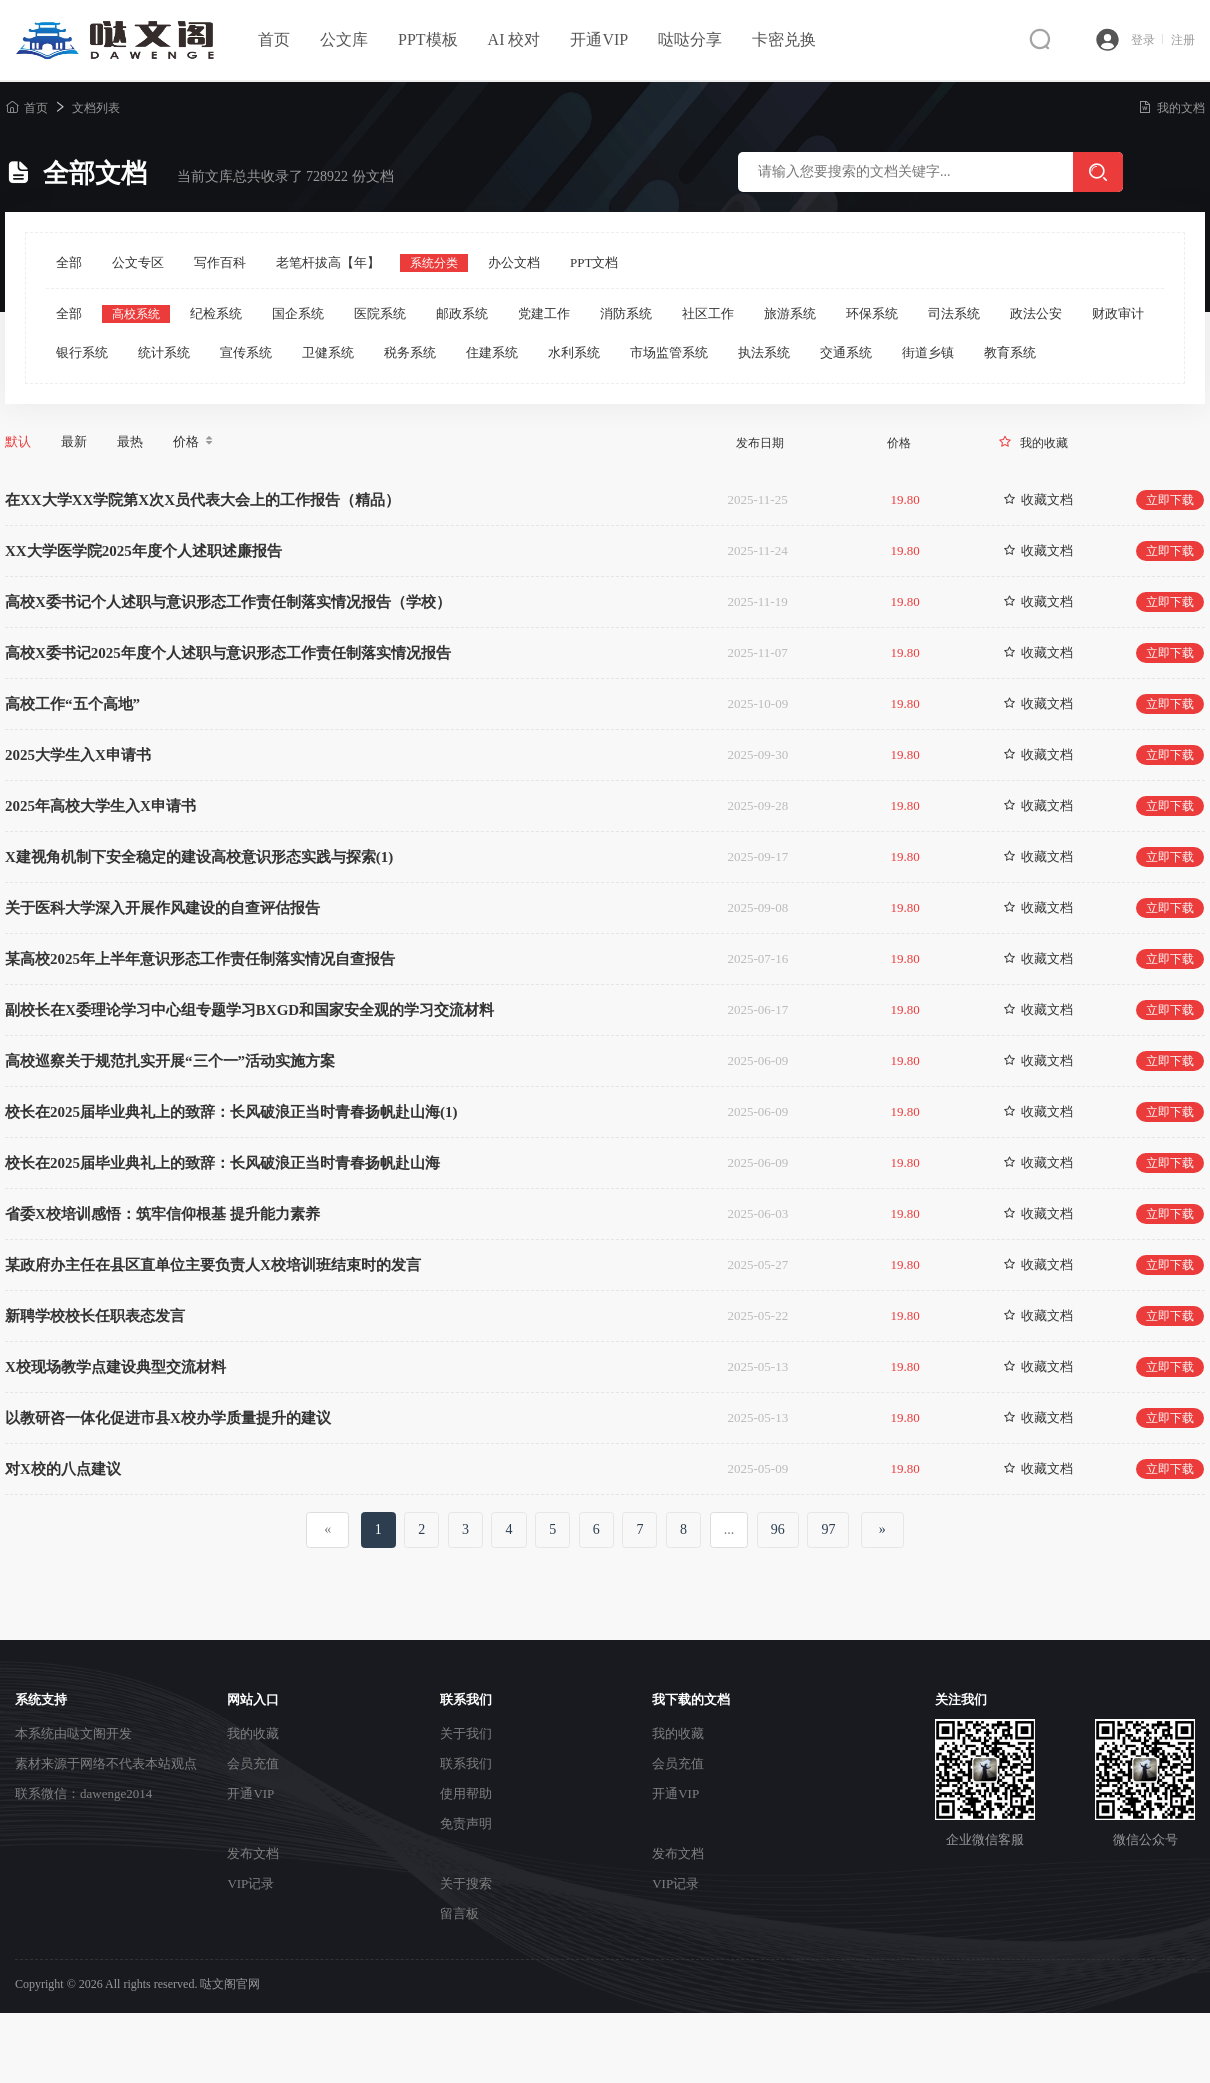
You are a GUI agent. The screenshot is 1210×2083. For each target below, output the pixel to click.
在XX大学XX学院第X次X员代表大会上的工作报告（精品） (202, 500)
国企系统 (298, 313)
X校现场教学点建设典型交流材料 (115, 1367)
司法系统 (954, 313)
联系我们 (466, 1763)
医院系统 (380, 313)
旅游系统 (790, 313)
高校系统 (136, 314)
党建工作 (544, 313)
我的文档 (1171, 108)
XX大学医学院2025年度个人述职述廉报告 (143, 551)
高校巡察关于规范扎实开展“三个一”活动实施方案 (170, 1061)
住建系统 (492, 352)
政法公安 (1036, 313)
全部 (69, 262)
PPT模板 (428, 39)
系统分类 (434, 263)
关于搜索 (466, 1883)
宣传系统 (246, 352)
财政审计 (1118, 313)
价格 (194, 442)
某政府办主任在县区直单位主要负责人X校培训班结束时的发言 (213, 1265)
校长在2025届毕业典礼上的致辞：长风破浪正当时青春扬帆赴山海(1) (231, 1112)
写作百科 (220, 262)
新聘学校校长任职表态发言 (95, 1316)
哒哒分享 (690, 39)
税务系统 (410, 352)
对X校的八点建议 (63, 1469)
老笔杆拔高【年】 (328, 262)
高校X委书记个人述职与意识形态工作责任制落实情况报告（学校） (228, 602)
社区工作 (708, 313)
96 (778, 1529)
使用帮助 (466, 1793)
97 (828, 1529)
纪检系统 (216, 313)
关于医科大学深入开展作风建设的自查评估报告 (162, 908)
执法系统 (764, 352)
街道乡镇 (928, 352)
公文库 (344, 39)
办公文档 (514, 262)
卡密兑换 (784, 39)
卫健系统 (328, 352)
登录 (1147, 40)
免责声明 (466, 1823)
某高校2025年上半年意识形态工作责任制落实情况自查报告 (200, 959)
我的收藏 (1044, 443)
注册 (1183, 40)
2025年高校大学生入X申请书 (100, 806)
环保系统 (872, 313)
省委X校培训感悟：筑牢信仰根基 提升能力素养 (162, 1214)
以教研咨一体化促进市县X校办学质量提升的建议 (168, 1418)
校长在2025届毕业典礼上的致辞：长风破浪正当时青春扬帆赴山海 (222, 1163)
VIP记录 (250, 1883)
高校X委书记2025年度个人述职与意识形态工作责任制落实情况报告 (228, 653)
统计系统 (164, 352)
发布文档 (253, 1853)
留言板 (459, 1913)
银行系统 (82, 352)
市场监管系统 (669, 352)
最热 (130, 441)
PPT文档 (594, 262)
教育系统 (1010, 352)
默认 (18, 441)
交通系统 (846, 352)
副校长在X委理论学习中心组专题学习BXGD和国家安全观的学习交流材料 (249, 1010)
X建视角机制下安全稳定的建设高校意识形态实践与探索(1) (199, 857)
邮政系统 (462, 313)
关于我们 (466, 1733)
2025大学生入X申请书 (78, 755)
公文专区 (138, 262)
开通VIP (599, 39)
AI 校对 (514, 39)
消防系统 (626, 313)
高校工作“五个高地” (72, 704)
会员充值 (253, 1763)
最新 (74, 441)
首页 (274, 39)
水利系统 (574, 352)
